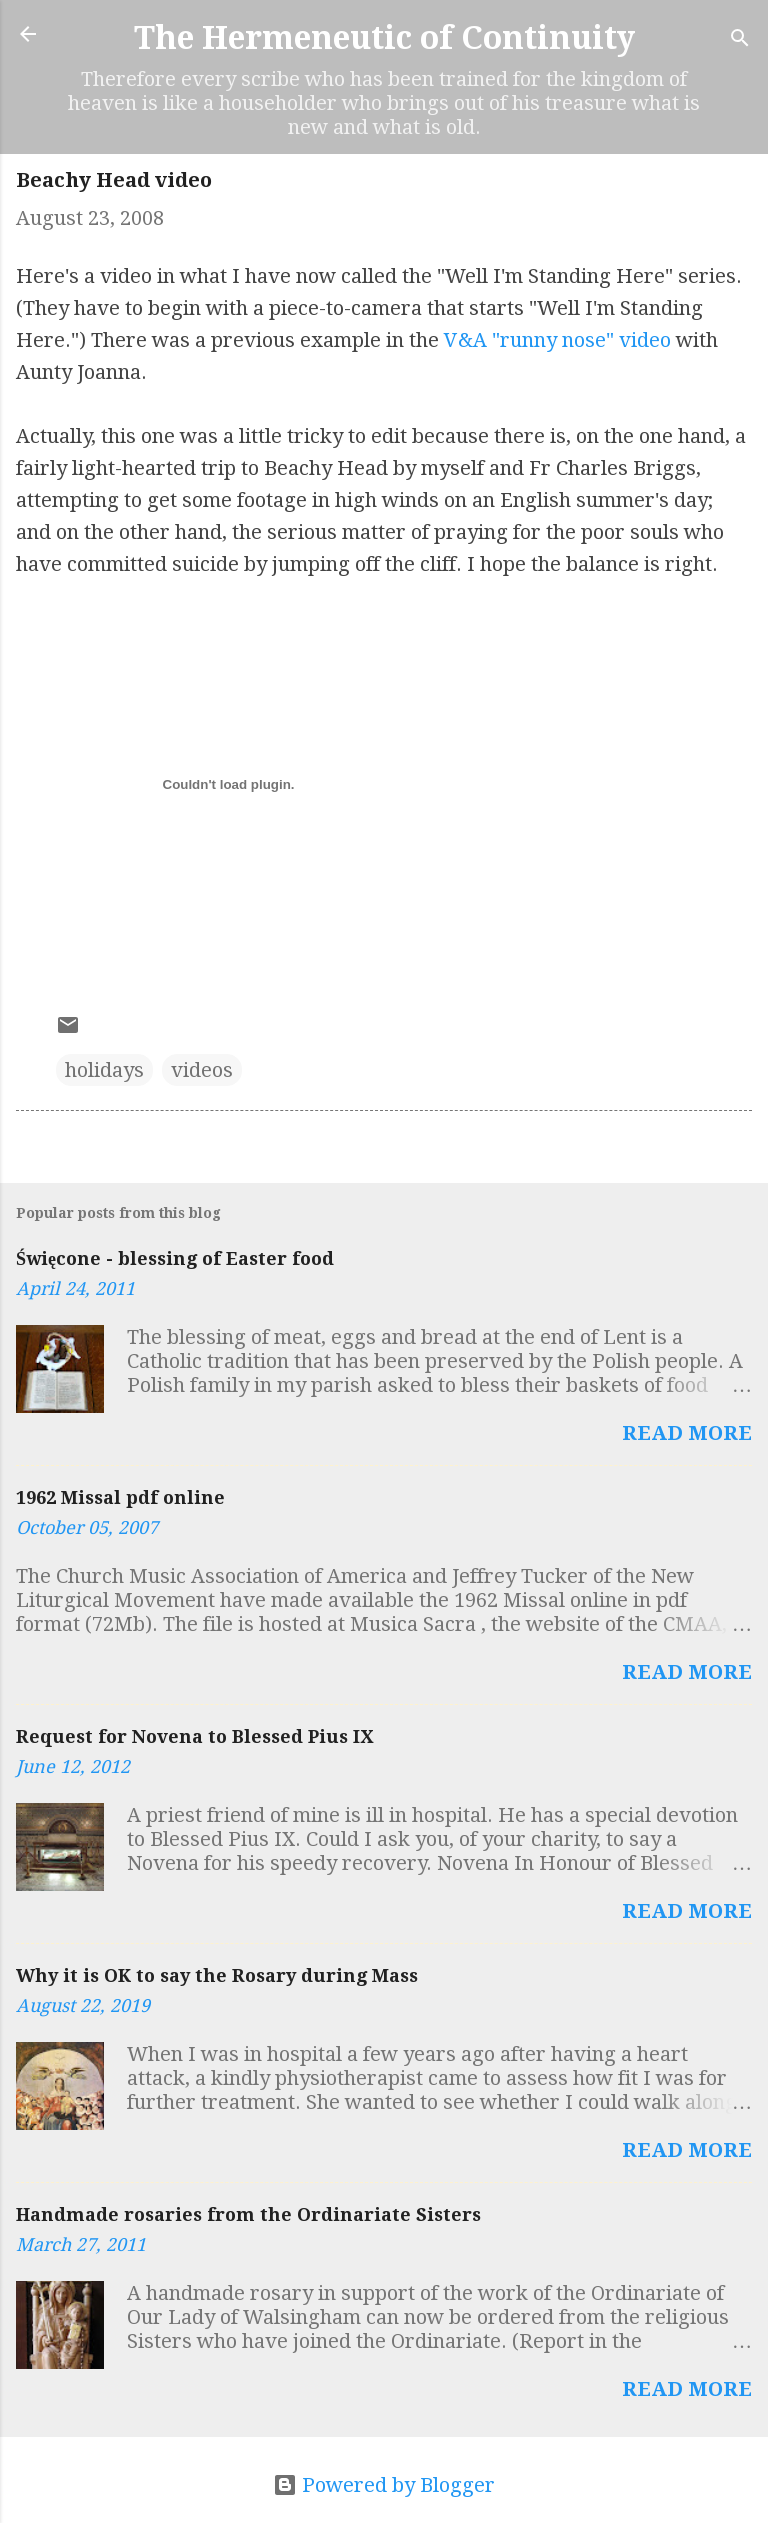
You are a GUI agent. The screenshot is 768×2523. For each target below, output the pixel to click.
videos (202, 1070)
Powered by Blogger (384, 2485)
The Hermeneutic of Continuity (384, 38)
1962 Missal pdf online (120, 1497)
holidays (104, 1070)
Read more (687, 1433)
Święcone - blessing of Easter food (175, 1258)
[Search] (740, 40)
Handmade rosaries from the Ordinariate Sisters (248, 2214)
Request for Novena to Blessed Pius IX (194, 1736)
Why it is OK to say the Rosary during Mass (217, 1975)
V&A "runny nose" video (557, 340)
